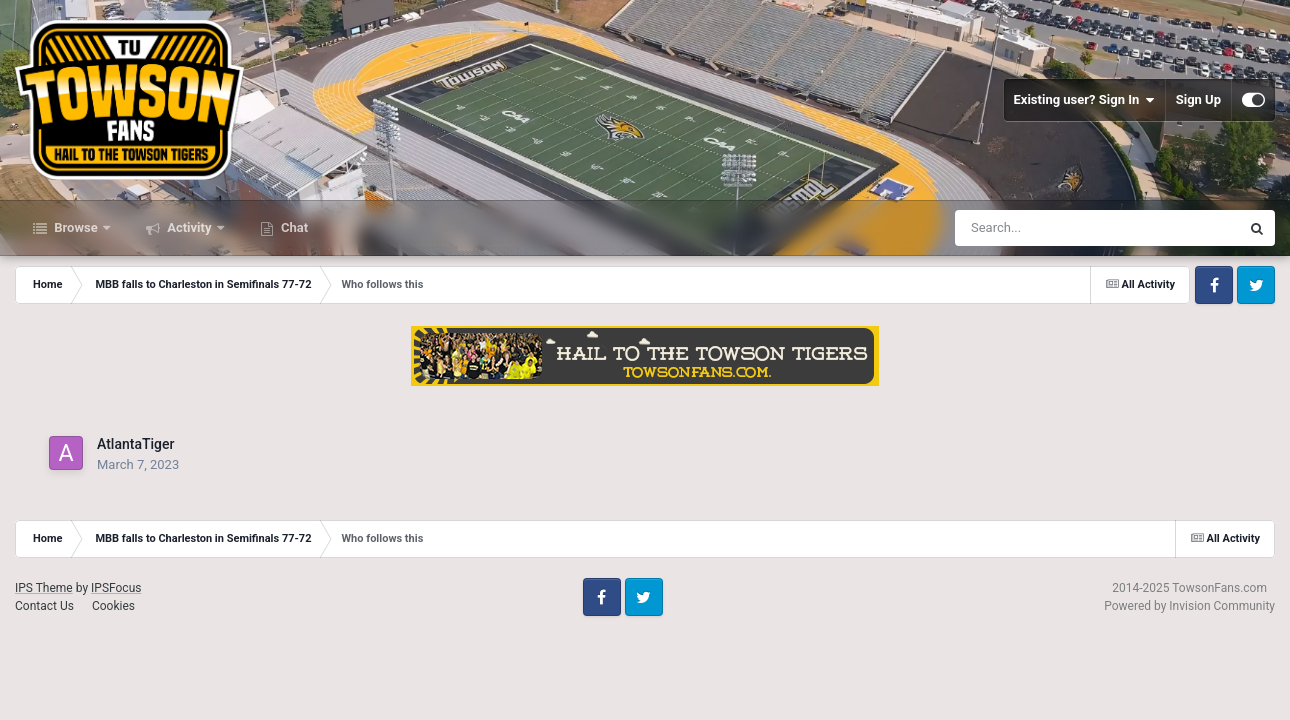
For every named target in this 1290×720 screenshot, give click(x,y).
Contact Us (44, 606)
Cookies (113, 606)
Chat (293, 227)
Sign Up (1198, 99)
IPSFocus (116, 588)
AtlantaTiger (135, 444)
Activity (189, 227)
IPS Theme (44, 588)
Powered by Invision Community (1189, 606)
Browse (76, 227)
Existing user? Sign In (1084, 100)
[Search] (1047, 228)
